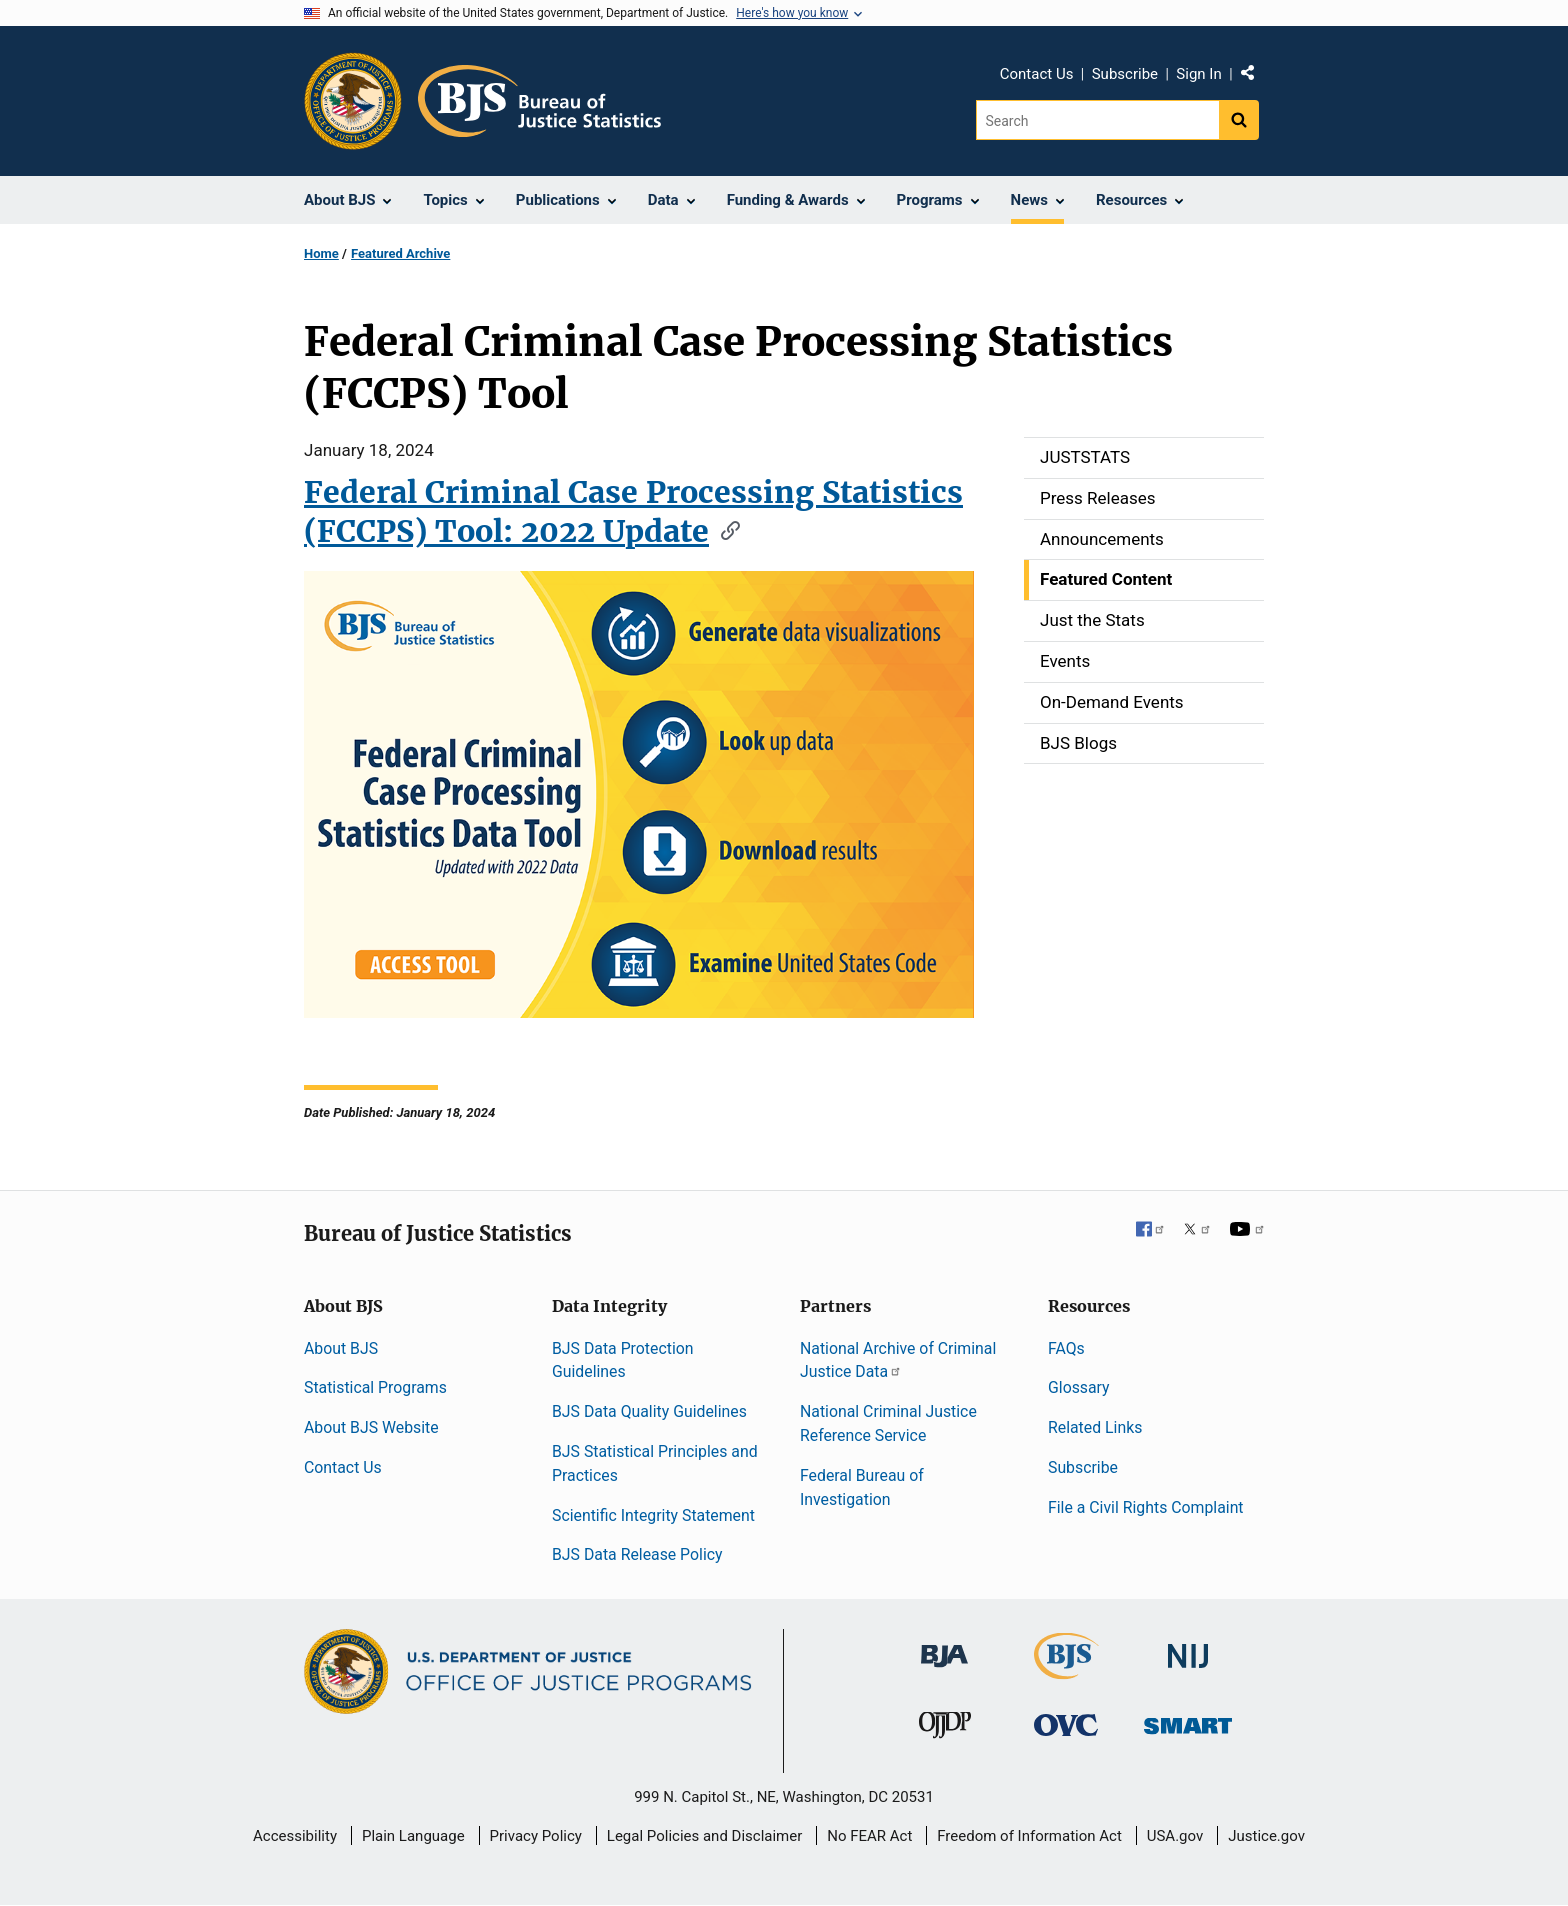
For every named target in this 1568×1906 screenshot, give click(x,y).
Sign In (1198, 74)
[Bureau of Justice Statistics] (1066, 1670)
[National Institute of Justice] (1188, 1647)
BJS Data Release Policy (637, 1554)
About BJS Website (371, 1427)
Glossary (1079, 1387)
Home (321, 253)
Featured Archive (400, 253)
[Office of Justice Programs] (353, 101)
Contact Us (1037, 74)
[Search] (1097, 120)
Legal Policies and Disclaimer (704, 1836)
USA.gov (1175, 1836)
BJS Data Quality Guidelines (649, 1411)
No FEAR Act (869, 1836)
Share (1255, 77)
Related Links (1095, 1427)
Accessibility (295, 1836)
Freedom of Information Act (1029, 1836)
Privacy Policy (536, 1836)
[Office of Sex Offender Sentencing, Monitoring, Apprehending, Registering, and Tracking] (1188, 1719)
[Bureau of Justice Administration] (944, 1646)
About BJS (341, 1348)
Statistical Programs (375, 1387)
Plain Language (413, 1836)
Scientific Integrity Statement (653, 1515)
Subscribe (1125, 74)
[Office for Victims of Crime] (1066, 1723)
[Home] (539, 101)
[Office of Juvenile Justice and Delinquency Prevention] (945, 1728)
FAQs (1066, 1348)
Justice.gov (1266, 1836)
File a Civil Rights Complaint (1146, 1507)
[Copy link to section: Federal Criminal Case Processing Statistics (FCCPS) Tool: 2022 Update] (724, 529)
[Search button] (1239, 120)
